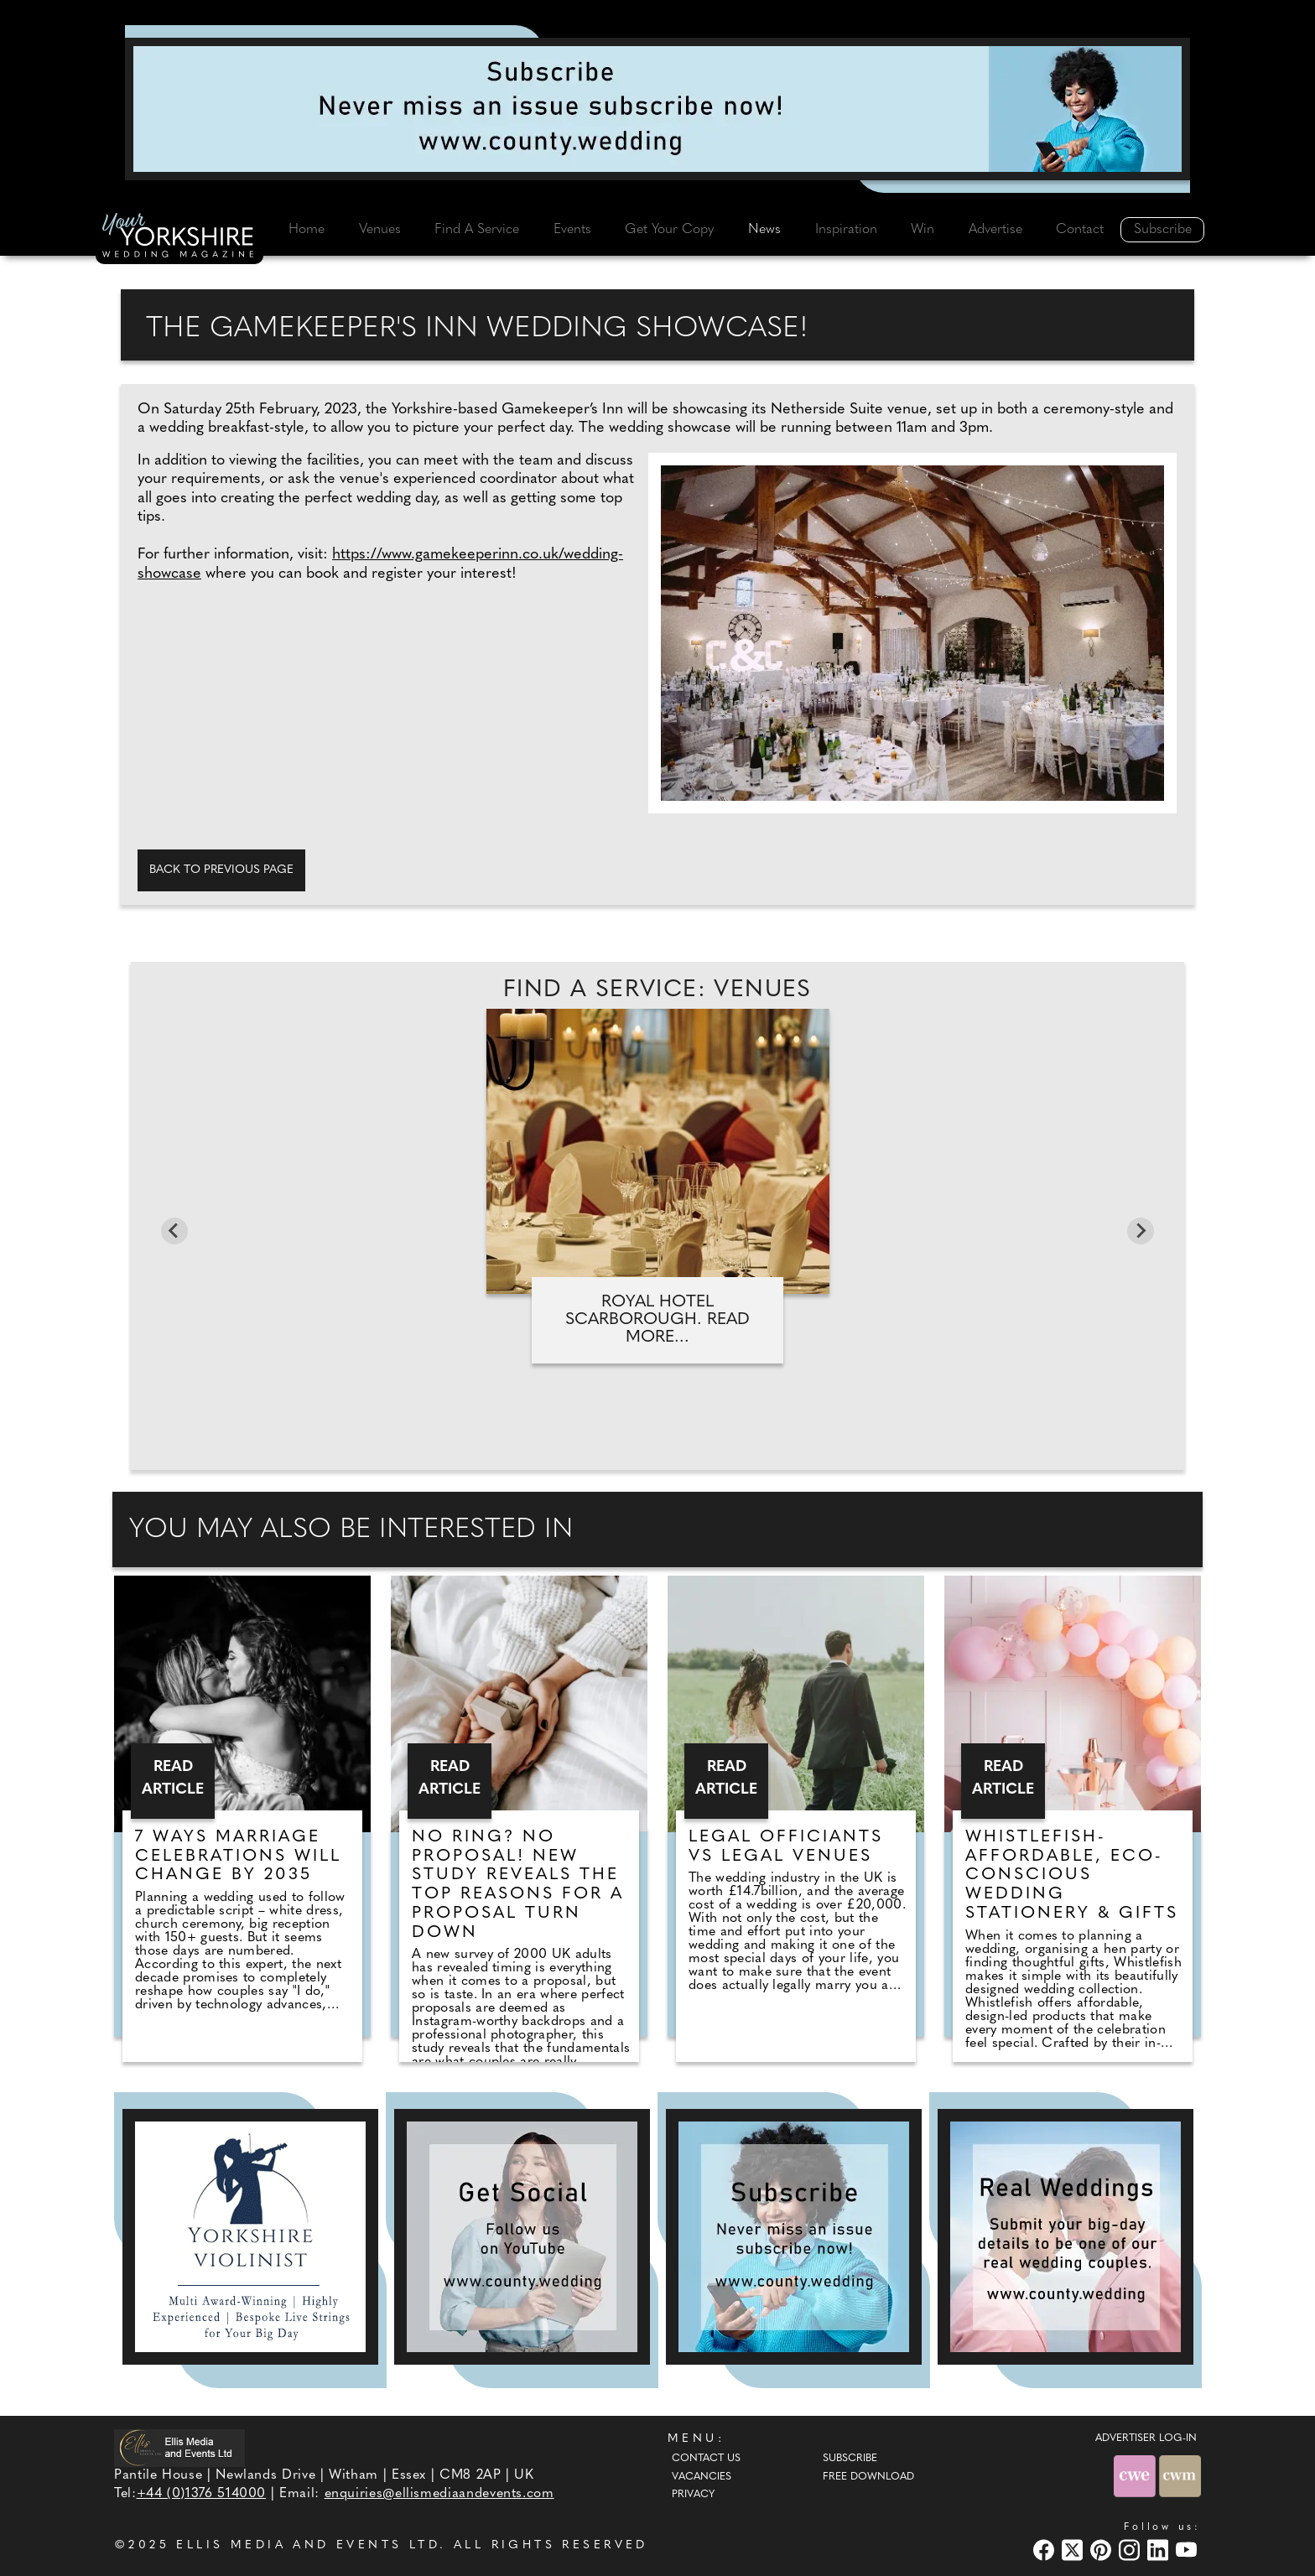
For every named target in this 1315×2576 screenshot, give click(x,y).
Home (306, 229)
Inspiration (846, 229)
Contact (1080, 229)
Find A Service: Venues (657, 990)
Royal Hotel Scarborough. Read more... (657, 1320)
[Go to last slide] (174, 1231)
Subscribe (1163, 229)
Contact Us (706, 2459)
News (764, 229)
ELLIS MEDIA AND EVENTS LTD (307, 2545)
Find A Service (476, 229)
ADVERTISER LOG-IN (1146, 2438)
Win (922, 229)
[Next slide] (1140, 1231)
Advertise (995, 229)
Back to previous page (221, 870)
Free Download (868, 2477)
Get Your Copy (669, 229)
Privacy (693, 2495)
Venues (380, 229)
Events (572, 229)
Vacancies (701, 2477)
